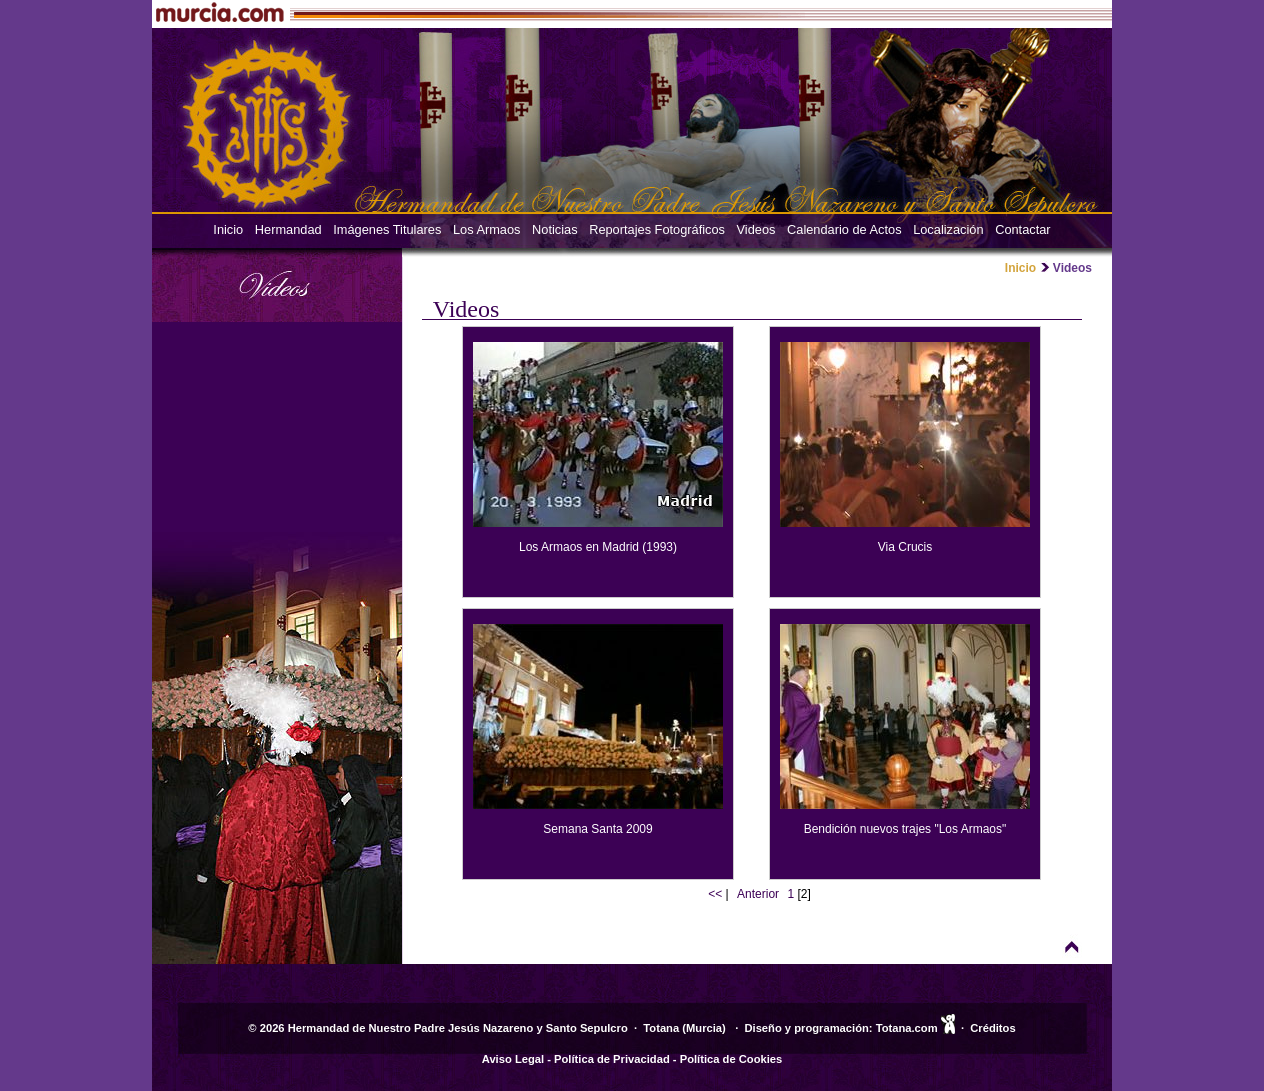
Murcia (704, 1028)
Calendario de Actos (844, 229)
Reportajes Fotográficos (657, 229)
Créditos (992, 1028)
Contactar (1022, 229)
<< (715, 894)
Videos (756, 229)
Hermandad (288, 229)
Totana (661, 1028)
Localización (948, 229)
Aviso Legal (513, 1059)
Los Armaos (487, 229)
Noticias (555, 229)
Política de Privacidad (612, 1059)
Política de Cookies (731, 1059)
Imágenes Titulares (387, 229)
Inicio (228, 229)
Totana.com (907, 1028)
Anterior (758, 894)
